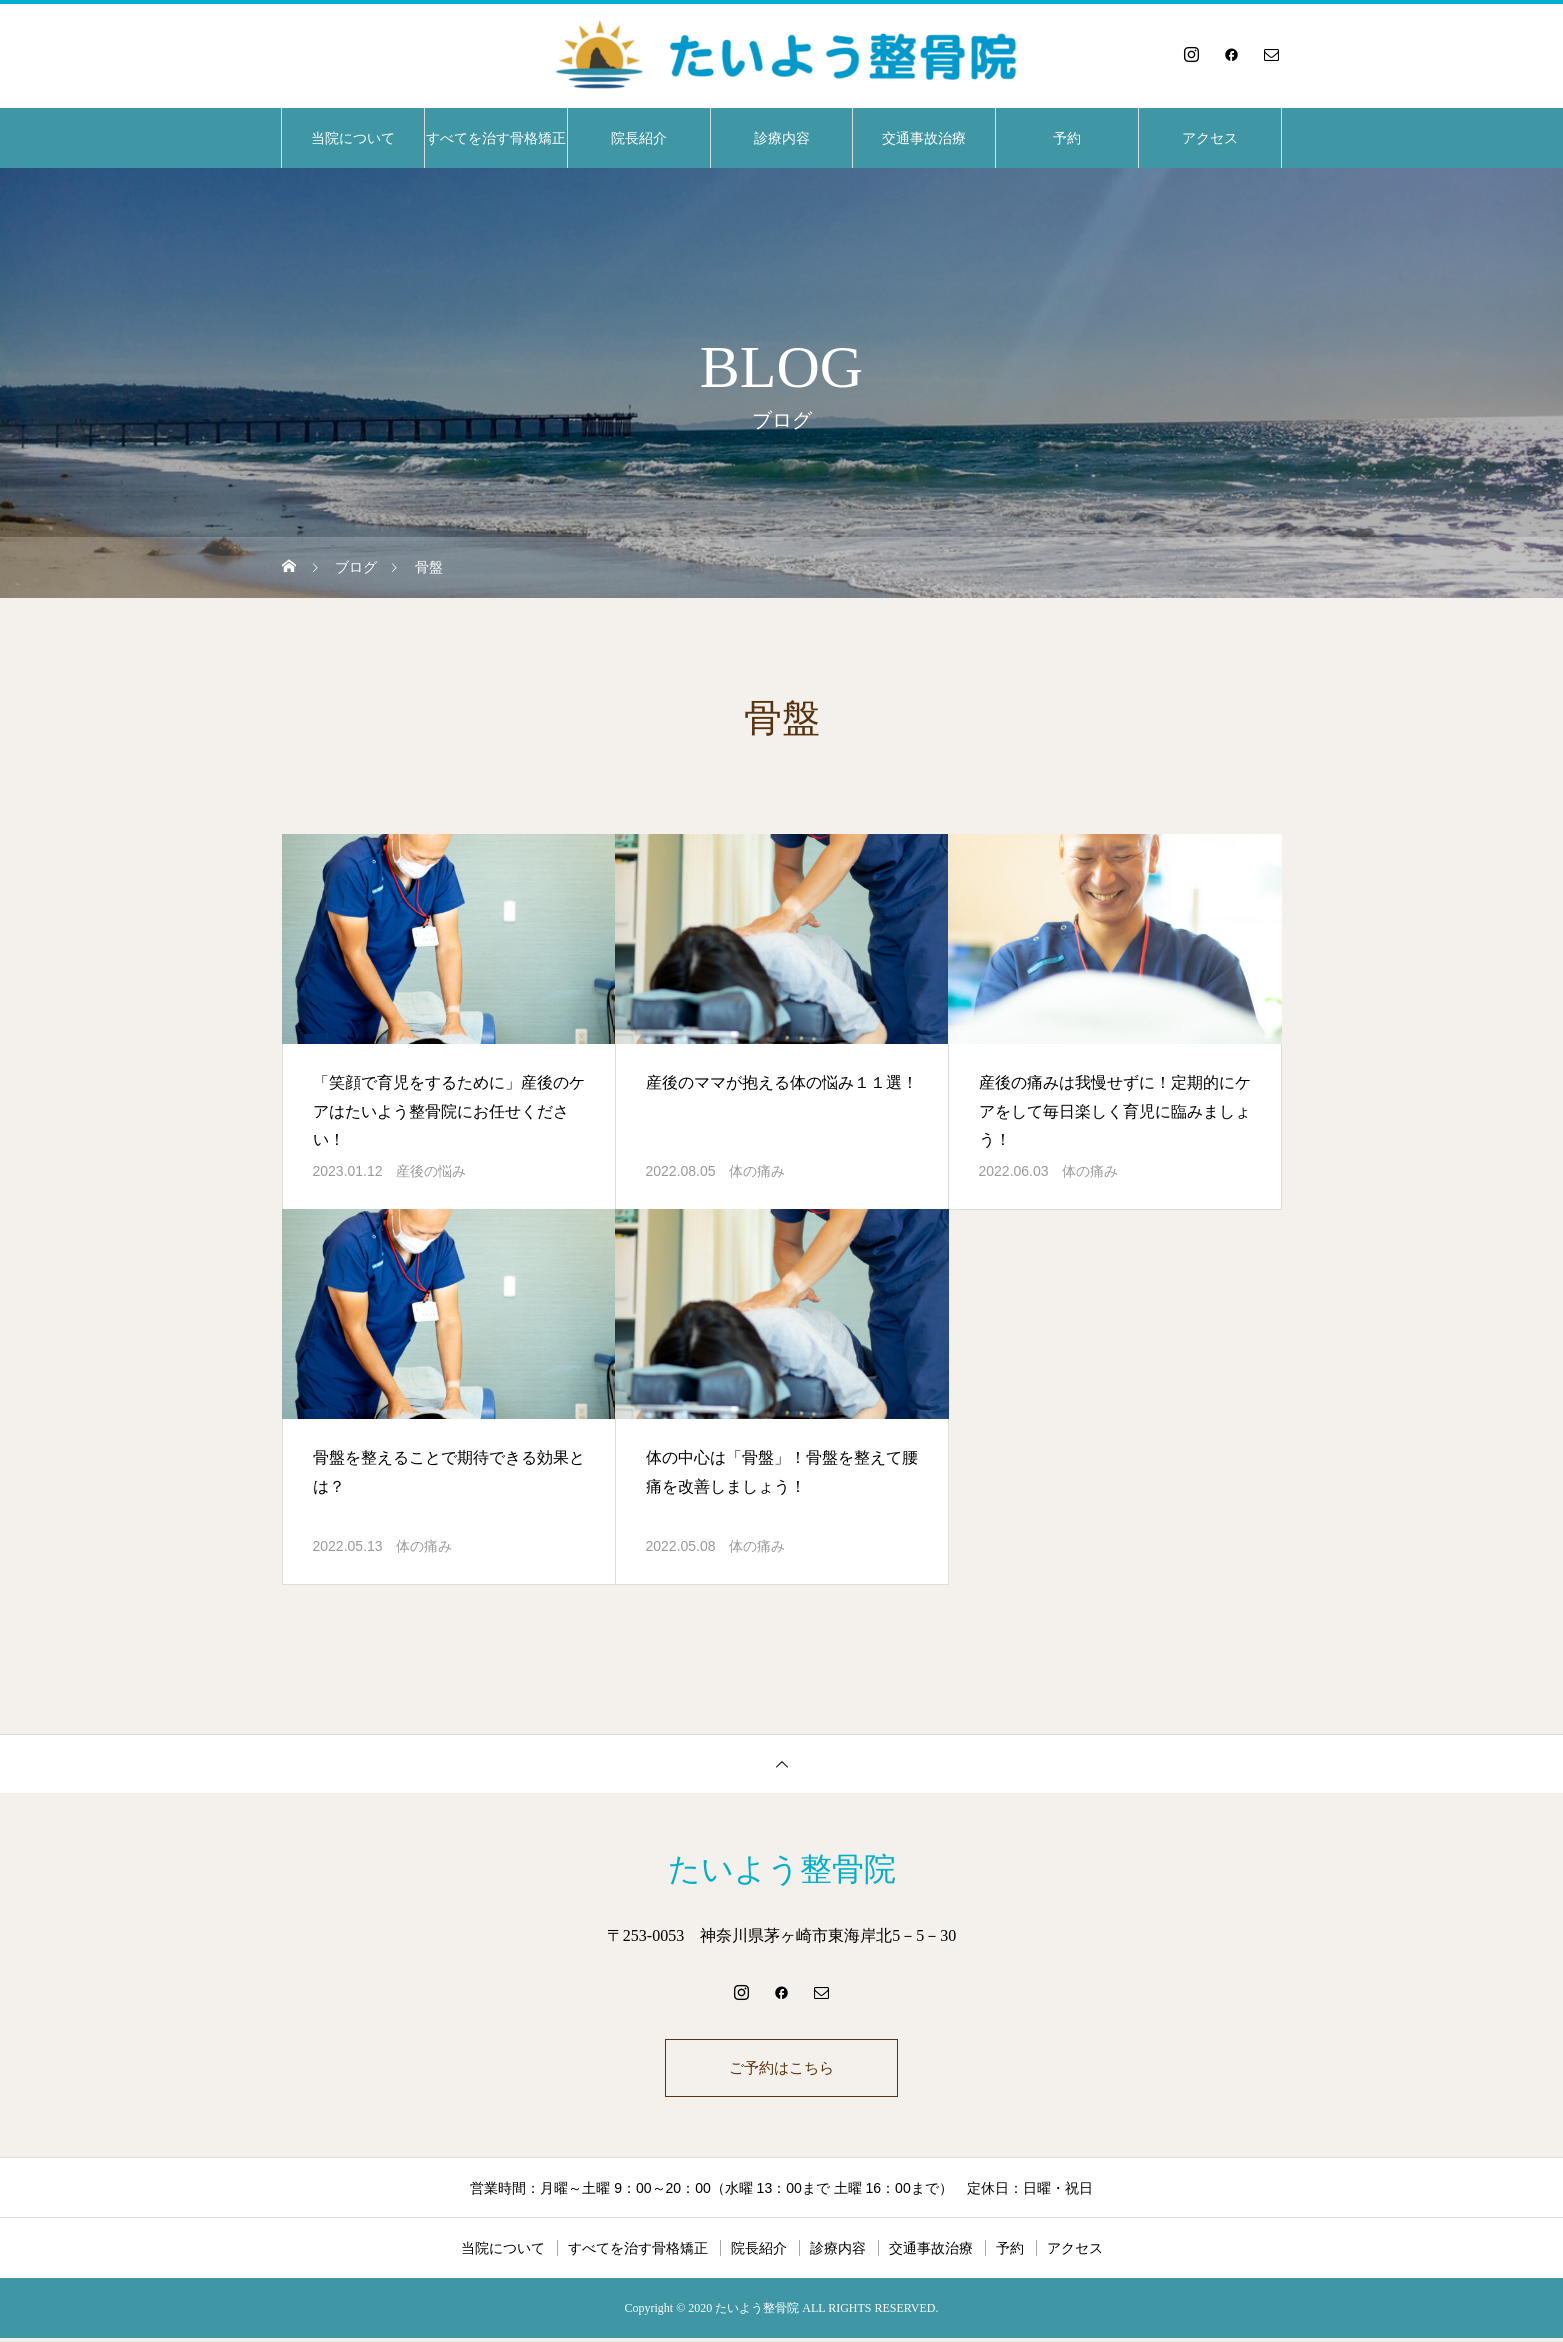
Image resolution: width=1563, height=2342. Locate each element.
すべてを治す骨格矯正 (496, 138)
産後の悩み (431, 1171)
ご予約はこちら (782, 2069)
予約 (1067, 138)
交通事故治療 (924, 138)
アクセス (1210, 138)
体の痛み (757, 1171)
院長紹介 (639, 138)
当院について (353, 138)
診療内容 (782, 138)
